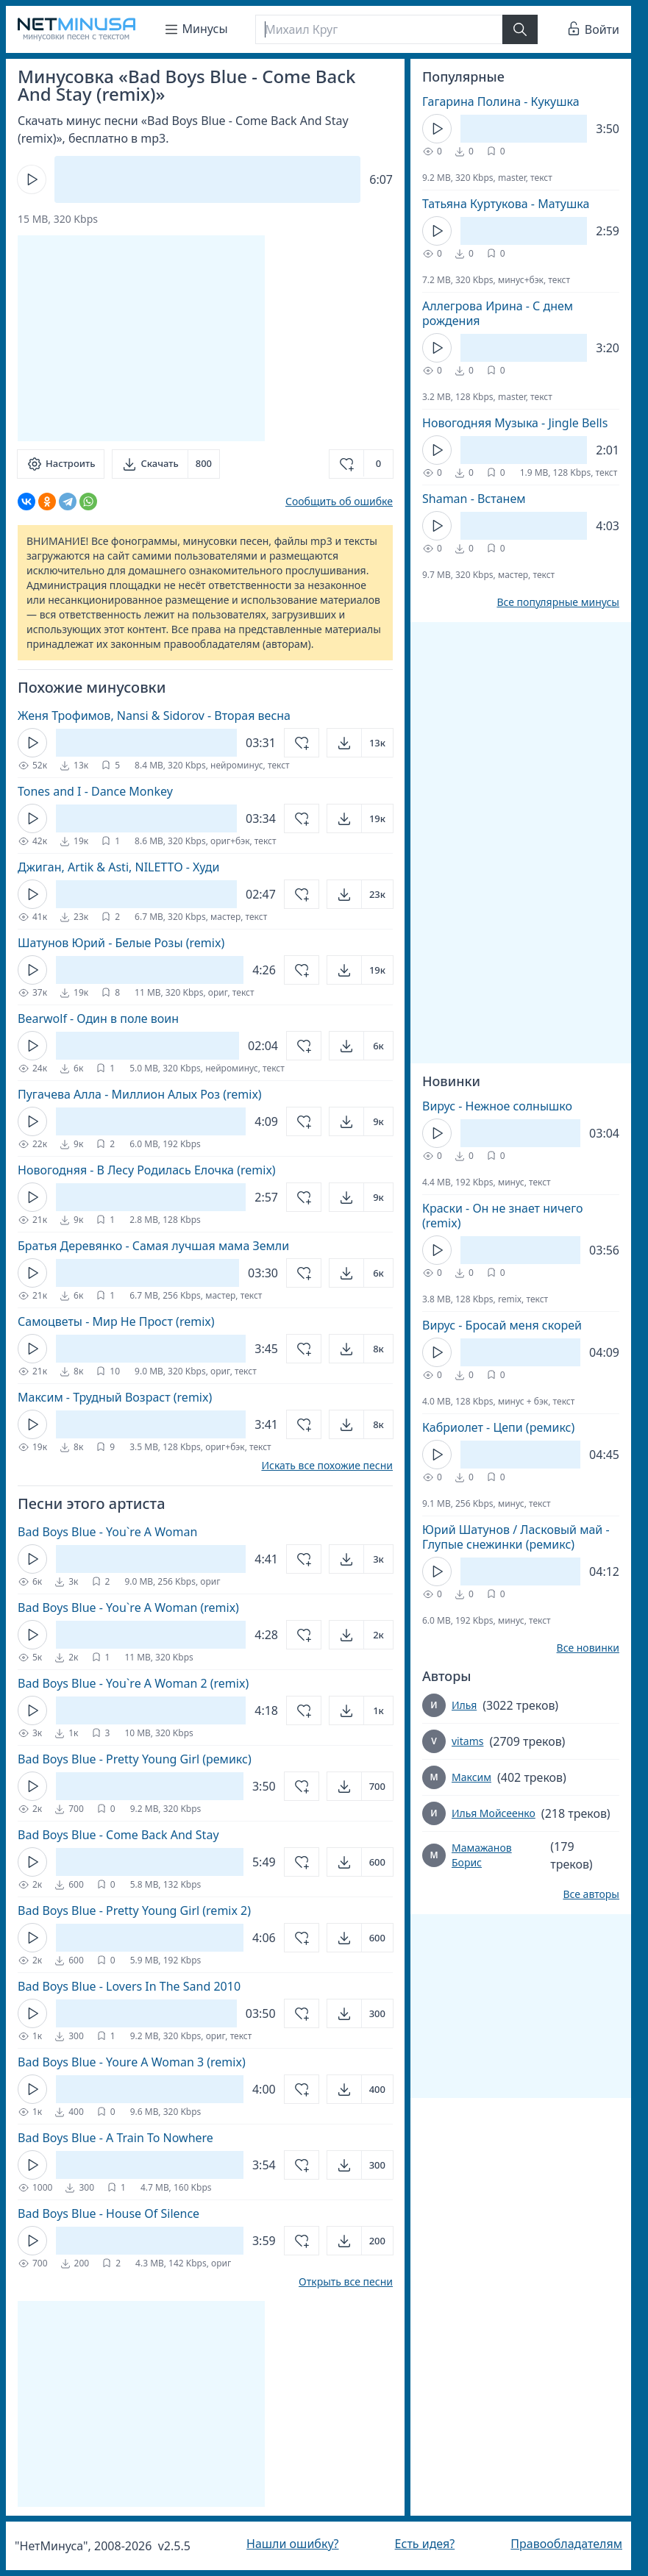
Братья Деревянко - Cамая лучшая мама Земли (153, 1245)
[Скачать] (166, 464)
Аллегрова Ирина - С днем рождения (497, 313)
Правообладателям (566, 2543)
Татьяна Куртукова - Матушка (505, 203)
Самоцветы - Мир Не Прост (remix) (116, 1321)
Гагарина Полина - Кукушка (501, 101)
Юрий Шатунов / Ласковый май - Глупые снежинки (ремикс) (516, 1537)
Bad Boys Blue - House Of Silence (108, 2213)
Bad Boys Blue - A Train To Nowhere (115, 2137)
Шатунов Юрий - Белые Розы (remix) (121, 942)
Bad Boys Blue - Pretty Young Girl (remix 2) (134, 1910)
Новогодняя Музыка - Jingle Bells (515, 422)
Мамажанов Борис (482, 1855)
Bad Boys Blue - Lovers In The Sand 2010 (129, 1986)
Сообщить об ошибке (339, 501)
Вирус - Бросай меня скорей (502, 1325)
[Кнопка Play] (32, 179)
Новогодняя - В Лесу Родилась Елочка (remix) (147, 1170)
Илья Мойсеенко (493, 1813)
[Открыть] (360, 743)
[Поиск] (378, 29)
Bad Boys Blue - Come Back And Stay (118, 1834)
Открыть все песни (346, 2281)
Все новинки (588, 1648)
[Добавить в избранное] (361, 464)
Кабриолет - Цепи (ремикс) (498, 1427)
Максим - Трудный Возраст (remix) (115, 1397)
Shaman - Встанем (474, 498)
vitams (467, 1741)
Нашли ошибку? (292, 2543)
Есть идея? (425, 2543)
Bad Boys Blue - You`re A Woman (107, 1531)
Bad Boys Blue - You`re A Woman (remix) (128, 1607)
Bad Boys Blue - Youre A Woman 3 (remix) (132, 2062)
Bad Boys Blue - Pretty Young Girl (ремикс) (135, 1759)
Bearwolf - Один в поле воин (98, 1018)
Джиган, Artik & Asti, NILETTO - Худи (118, 867)
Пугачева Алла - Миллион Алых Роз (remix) (140, 1094)
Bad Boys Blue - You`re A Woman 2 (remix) (133, 1683)
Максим (471, 1777)
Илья (464, 1705)
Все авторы (591, 1894)
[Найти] (520, 29)
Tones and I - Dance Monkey (95, 791)
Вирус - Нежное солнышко (497, 1106)
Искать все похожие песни (327, 1465)
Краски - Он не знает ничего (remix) (502, 1215)
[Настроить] (61, 464)
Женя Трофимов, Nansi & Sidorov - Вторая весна (154, 715)
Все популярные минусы (557, 602)
